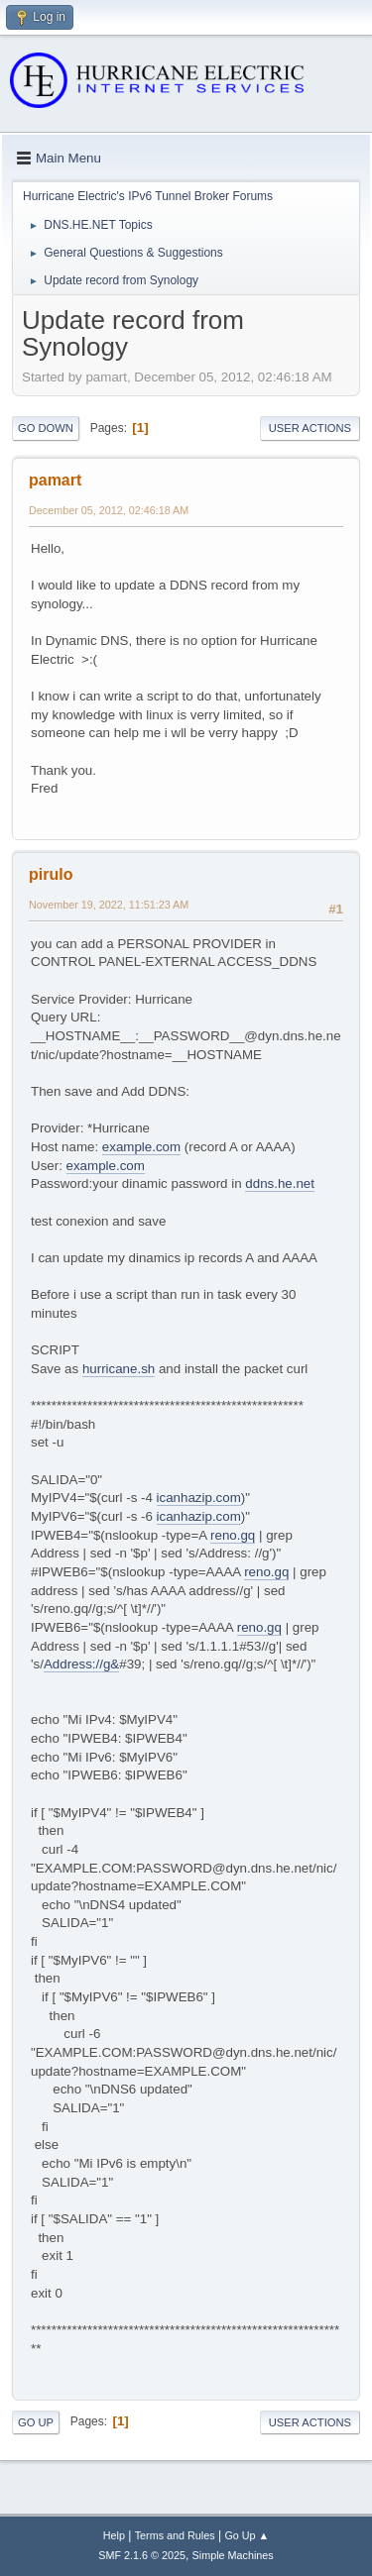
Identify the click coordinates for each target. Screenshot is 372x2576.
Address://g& (81, 1664)
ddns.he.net (279, 1183)
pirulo (50, 874)
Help (114, 2535)
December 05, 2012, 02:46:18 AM (108, 510)
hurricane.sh (118, 1368)
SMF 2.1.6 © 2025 (142, 2555)
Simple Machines (233, 2555)
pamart (55, 480)
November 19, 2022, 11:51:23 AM (108, 905)
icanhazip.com (199, 1497)
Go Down (45, 428)
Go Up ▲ (246, 2535)
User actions (310, 428)
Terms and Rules (175, 2535)
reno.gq (232, 1535)
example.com (141, 1146)
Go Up (36, 2422)
